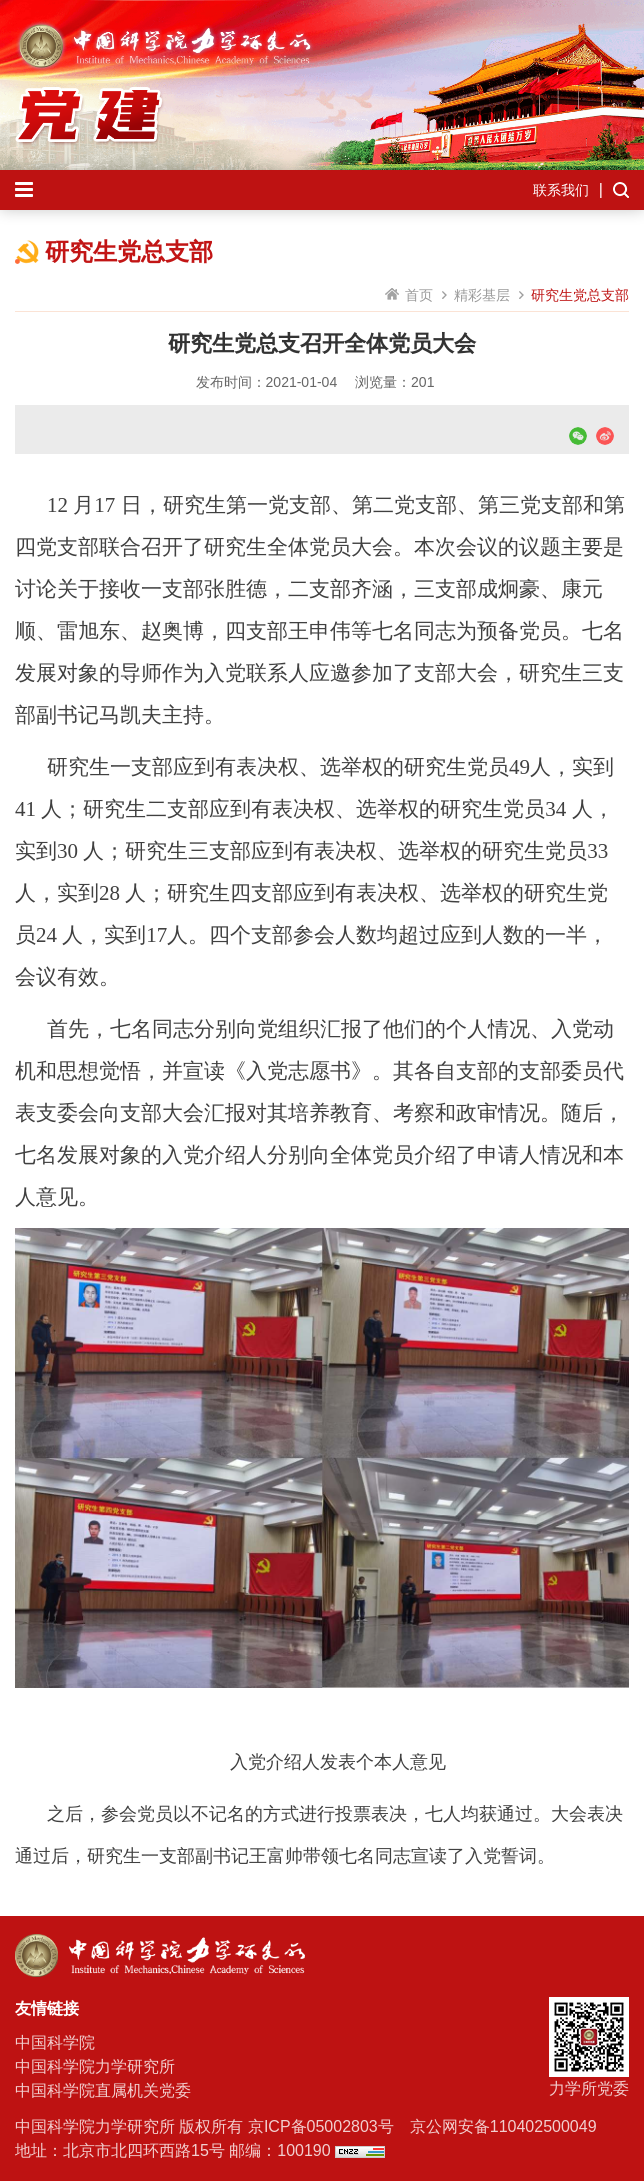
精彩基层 (482, 295)
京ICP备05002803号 (321, 2126)
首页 (419, 295)
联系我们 (561, 190)
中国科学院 (55, 2042)
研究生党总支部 (580, 295)
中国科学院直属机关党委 (103, 2090)
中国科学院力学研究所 (95, 2066)
